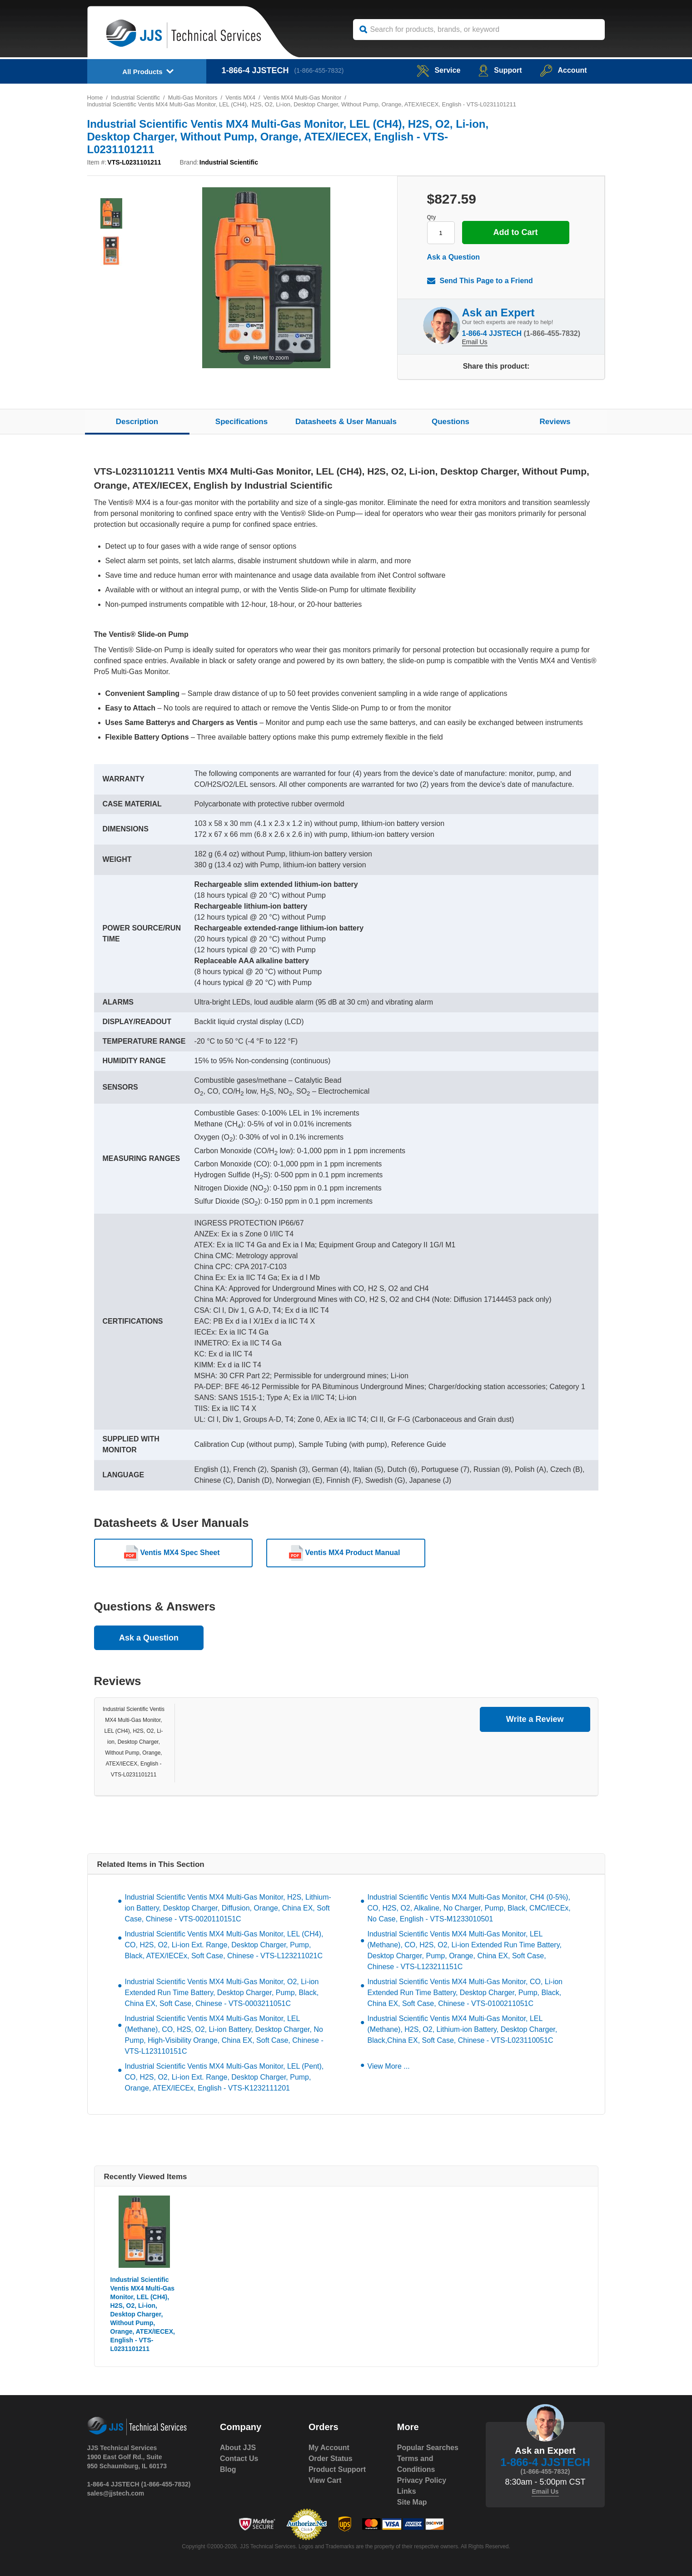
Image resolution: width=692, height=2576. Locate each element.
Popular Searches (427, 2447)
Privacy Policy (422, 2480)
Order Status (331, 2458)
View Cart (325, 2480)
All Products (142, 71)
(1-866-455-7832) (319, 70)
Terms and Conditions (416, 2464)
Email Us (475, 341)
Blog (228, 2469)
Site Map (412, 2502)
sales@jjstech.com (115, 2493)
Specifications (241, 421)
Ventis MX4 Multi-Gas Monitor (303, 97)
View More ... (389, 2066)
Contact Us (239, 2458)
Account (563, 70)
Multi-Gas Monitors (193, 97)
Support (500, 70)
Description (137, 421)
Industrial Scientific (135, 97)
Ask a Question (453, 257)
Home (95, 97)
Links (406, 2491)
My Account (329, 2447)
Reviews (554, 421)
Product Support (337, 2469)
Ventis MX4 (241, 97)
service (438, 70)
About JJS (238, 2447)
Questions (450, 421)
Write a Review (535, 1719)
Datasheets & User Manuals (346, 421)
